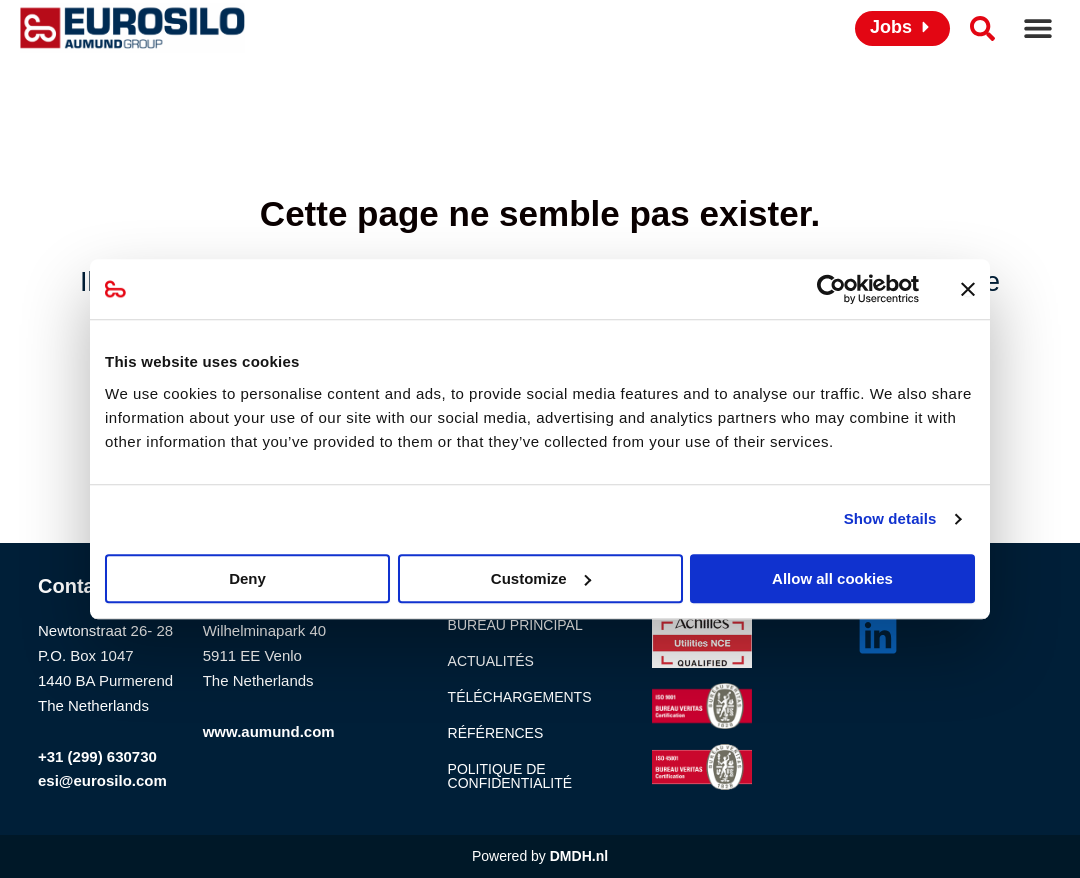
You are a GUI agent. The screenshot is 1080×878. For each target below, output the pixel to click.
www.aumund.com (269, 731)
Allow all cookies (832, 578)
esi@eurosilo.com (102, 780)
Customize (541, 578)
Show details (890, 518)
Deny (247, 578)
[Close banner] (968, 289)
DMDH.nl (579, 856)
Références (496, 733)
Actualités (491, 661)
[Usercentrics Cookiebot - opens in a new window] (831, 289)
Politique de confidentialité (510, 776)
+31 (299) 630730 (97, 756)
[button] (1037, 28)
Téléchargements (520, 697)
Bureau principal (515, 625)
